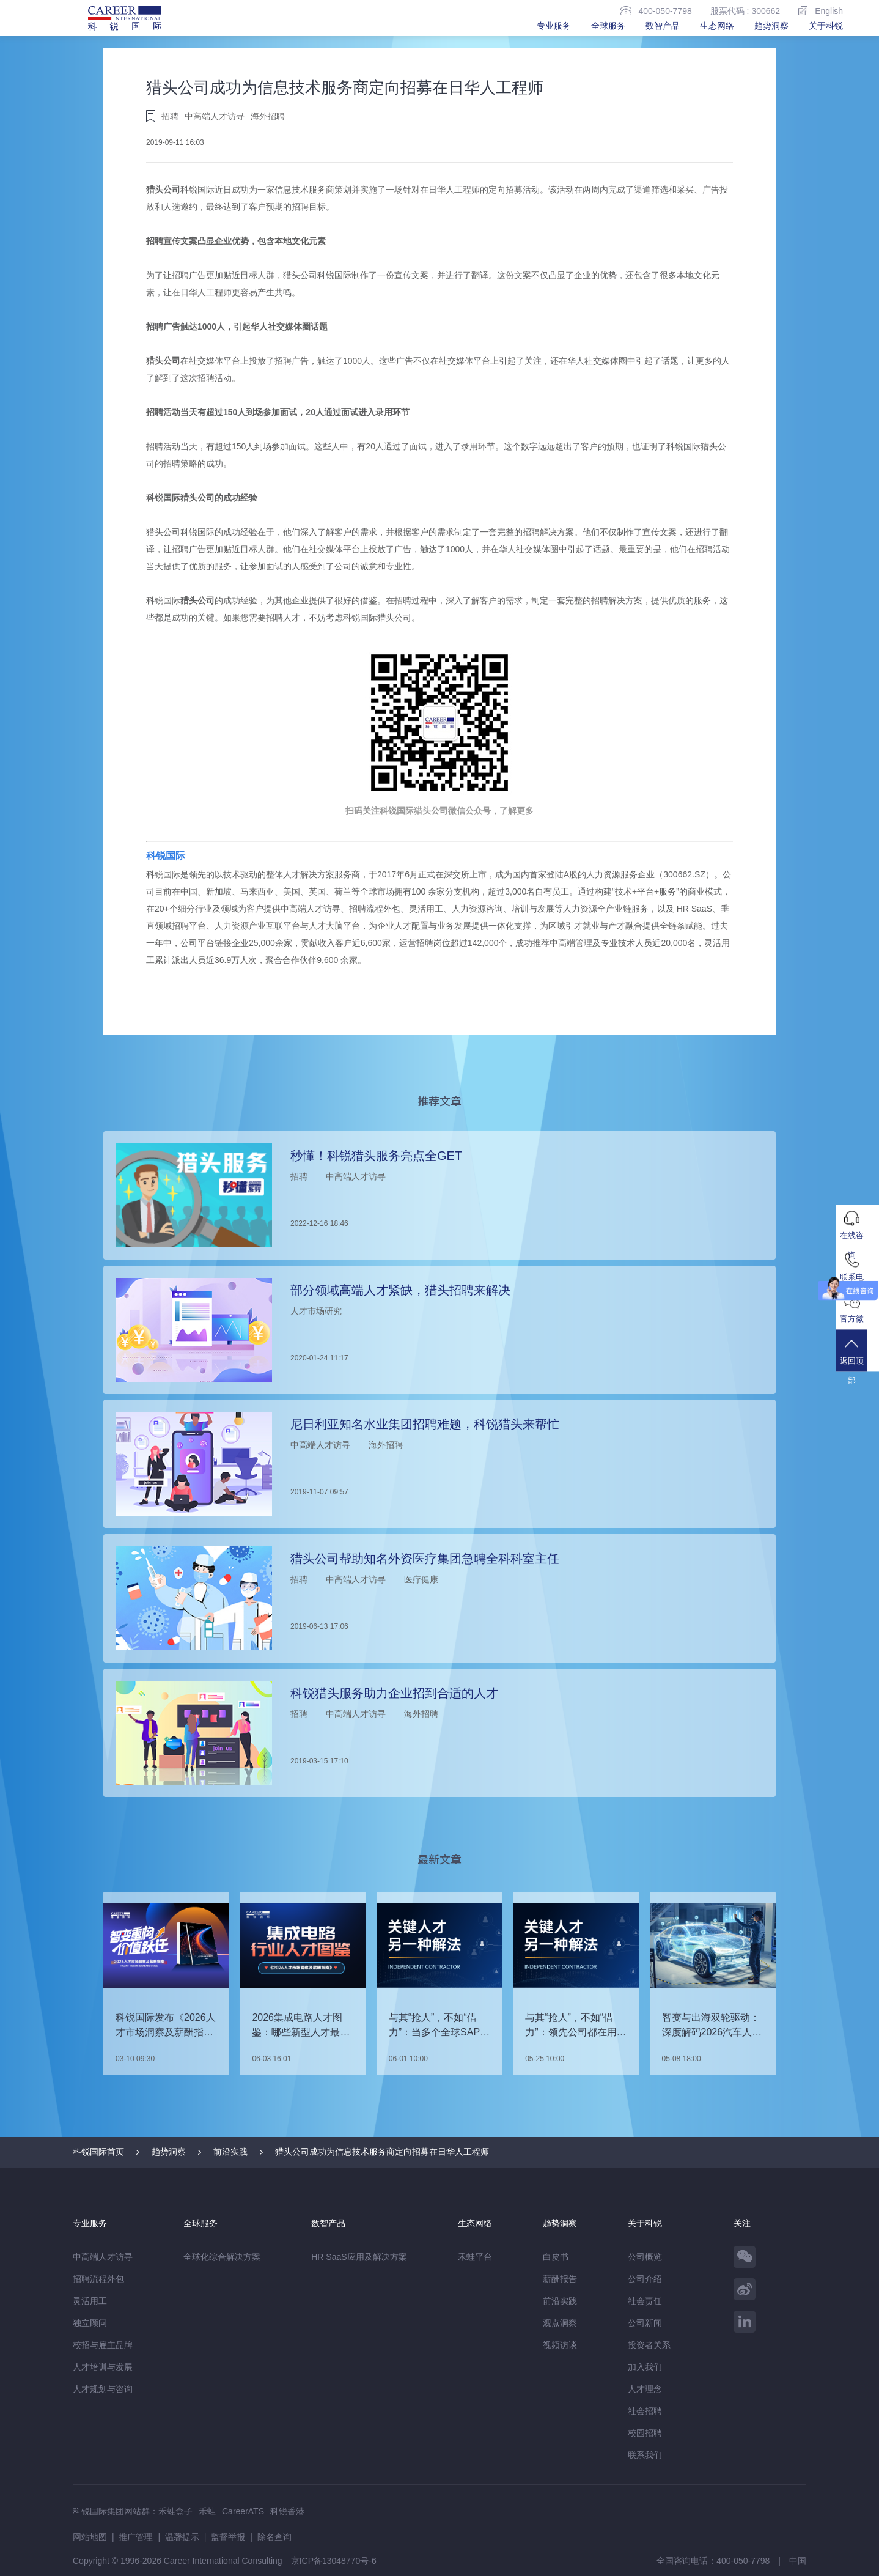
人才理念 (645, 2389)
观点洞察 (560, 2323)
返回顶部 (857, 1361)
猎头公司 (163, 189)
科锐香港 (287, 2511)
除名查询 (274, 2537)
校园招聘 (645, 2433)
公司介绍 (645, 2279)
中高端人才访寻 (103, 2257)
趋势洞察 (771, 26)
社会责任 (645, 2301)
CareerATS (243, 2511)
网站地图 (90, 2537)
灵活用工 (90, 2301)
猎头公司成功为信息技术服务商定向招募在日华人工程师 (382, 2152)
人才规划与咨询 (103, 2389)
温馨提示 (182, 2537)
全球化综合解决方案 (221, 2257)
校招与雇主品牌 (103, 2345)
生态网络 (717, 26)
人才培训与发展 (103, 2367)
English (820, 10)
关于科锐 (826, 26)
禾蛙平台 (475, 2257)
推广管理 (136, 2537)
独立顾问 (90, 2323)
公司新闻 (645, 2323)
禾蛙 (207, 2511)
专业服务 (554, 26)
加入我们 (645, 2367)
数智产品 (662, 26)
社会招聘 (645, 2411)
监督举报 (228, 2537)
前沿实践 (230, 2152)
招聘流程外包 (98, 2279)
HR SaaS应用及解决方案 (358, 2257)
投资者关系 (649, 2345)
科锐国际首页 (98, 2152)
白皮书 (555, 2257)
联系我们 (645, 2455)
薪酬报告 (560, 2279)
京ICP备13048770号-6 (334, 2561)
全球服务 (608, 26)
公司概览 (645, 2257)
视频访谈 (560, 2345)
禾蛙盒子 (175, 2511)
